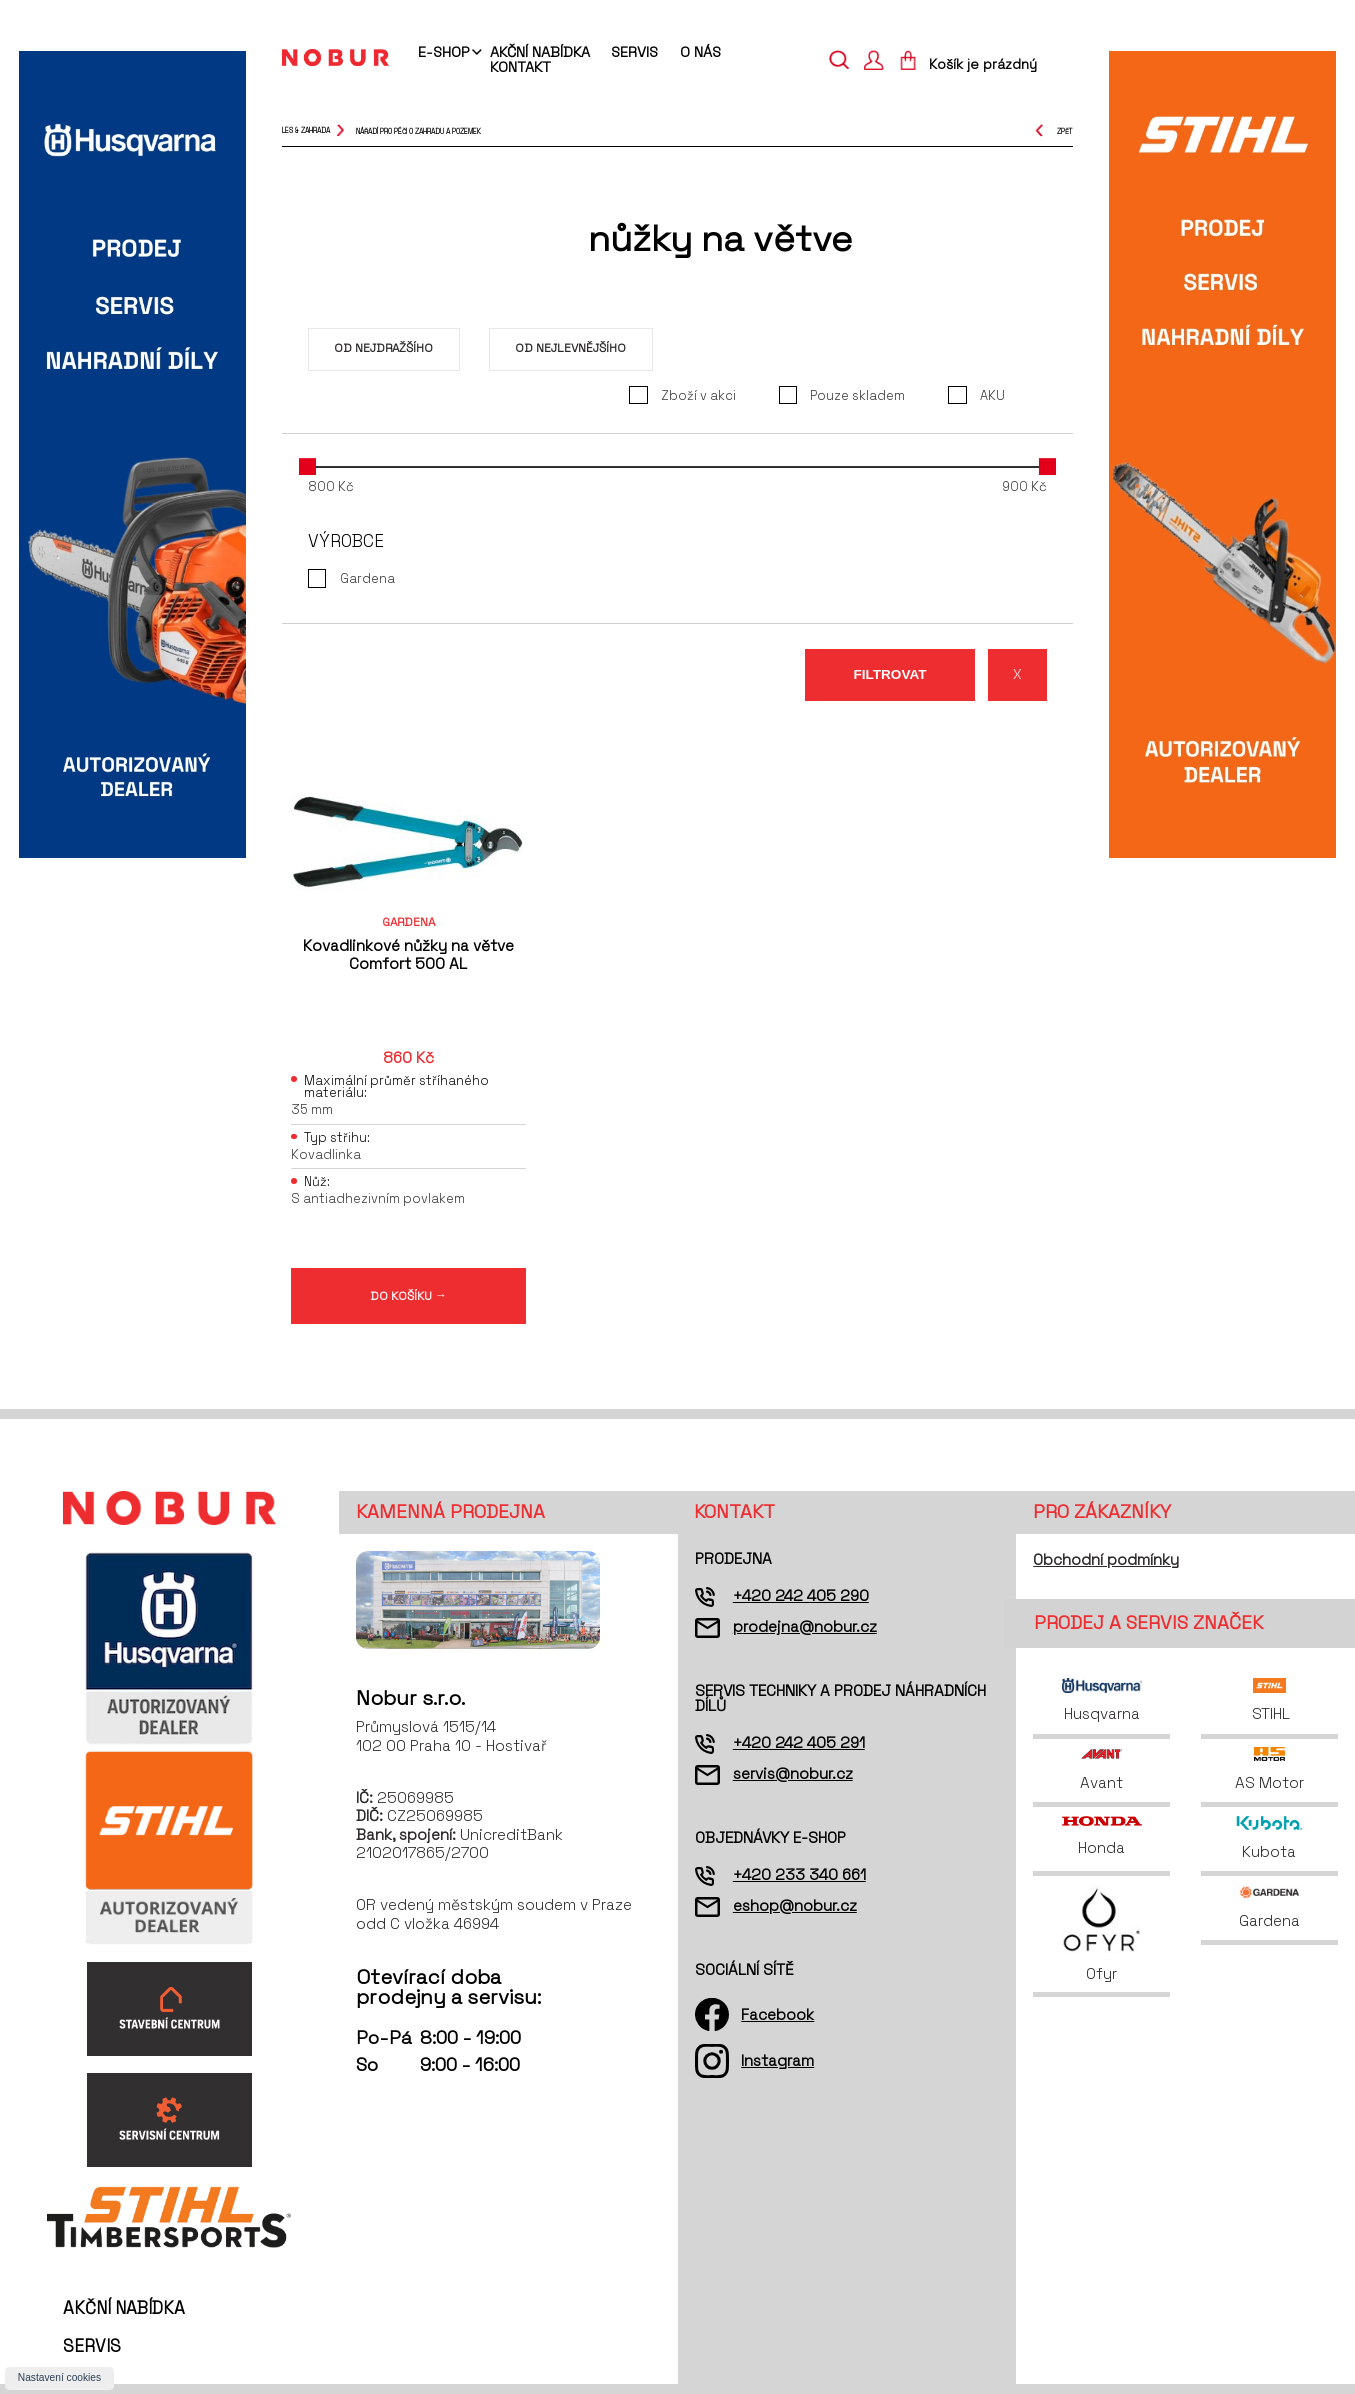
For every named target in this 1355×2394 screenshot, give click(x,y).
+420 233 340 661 (799, 1874)
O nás (700, 52)
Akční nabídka (540, 52)
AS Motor (1269, 1769)
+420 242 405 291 (799, 1742)
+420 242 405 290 (801, 1595)
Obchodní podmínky (1106, 1559)
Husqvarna (1102, 1700)
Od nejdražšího (383, 347)
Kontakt (520, 67)
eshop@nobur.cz (795, 1905)
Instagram (777, 2060)
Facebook (777, 2014)
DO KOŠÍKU (408, 1295)
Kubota (1269, 1838)
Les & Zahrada (306, 130)
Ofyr (1101, 1934)
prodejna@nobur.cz (805, 1626)
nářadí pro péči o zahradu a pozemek (418, 130)
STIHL (1269, 1700)
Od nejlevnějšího (570, 347)
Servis (634, 52)
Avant (1101, 1769)
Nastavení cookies (59, 2377)
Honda (1102, 1836)
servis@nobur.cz (793, 1773)
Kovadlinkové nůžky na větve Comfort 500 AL (408, 954)
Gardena (1270, 1907)
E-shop (443, 53)
